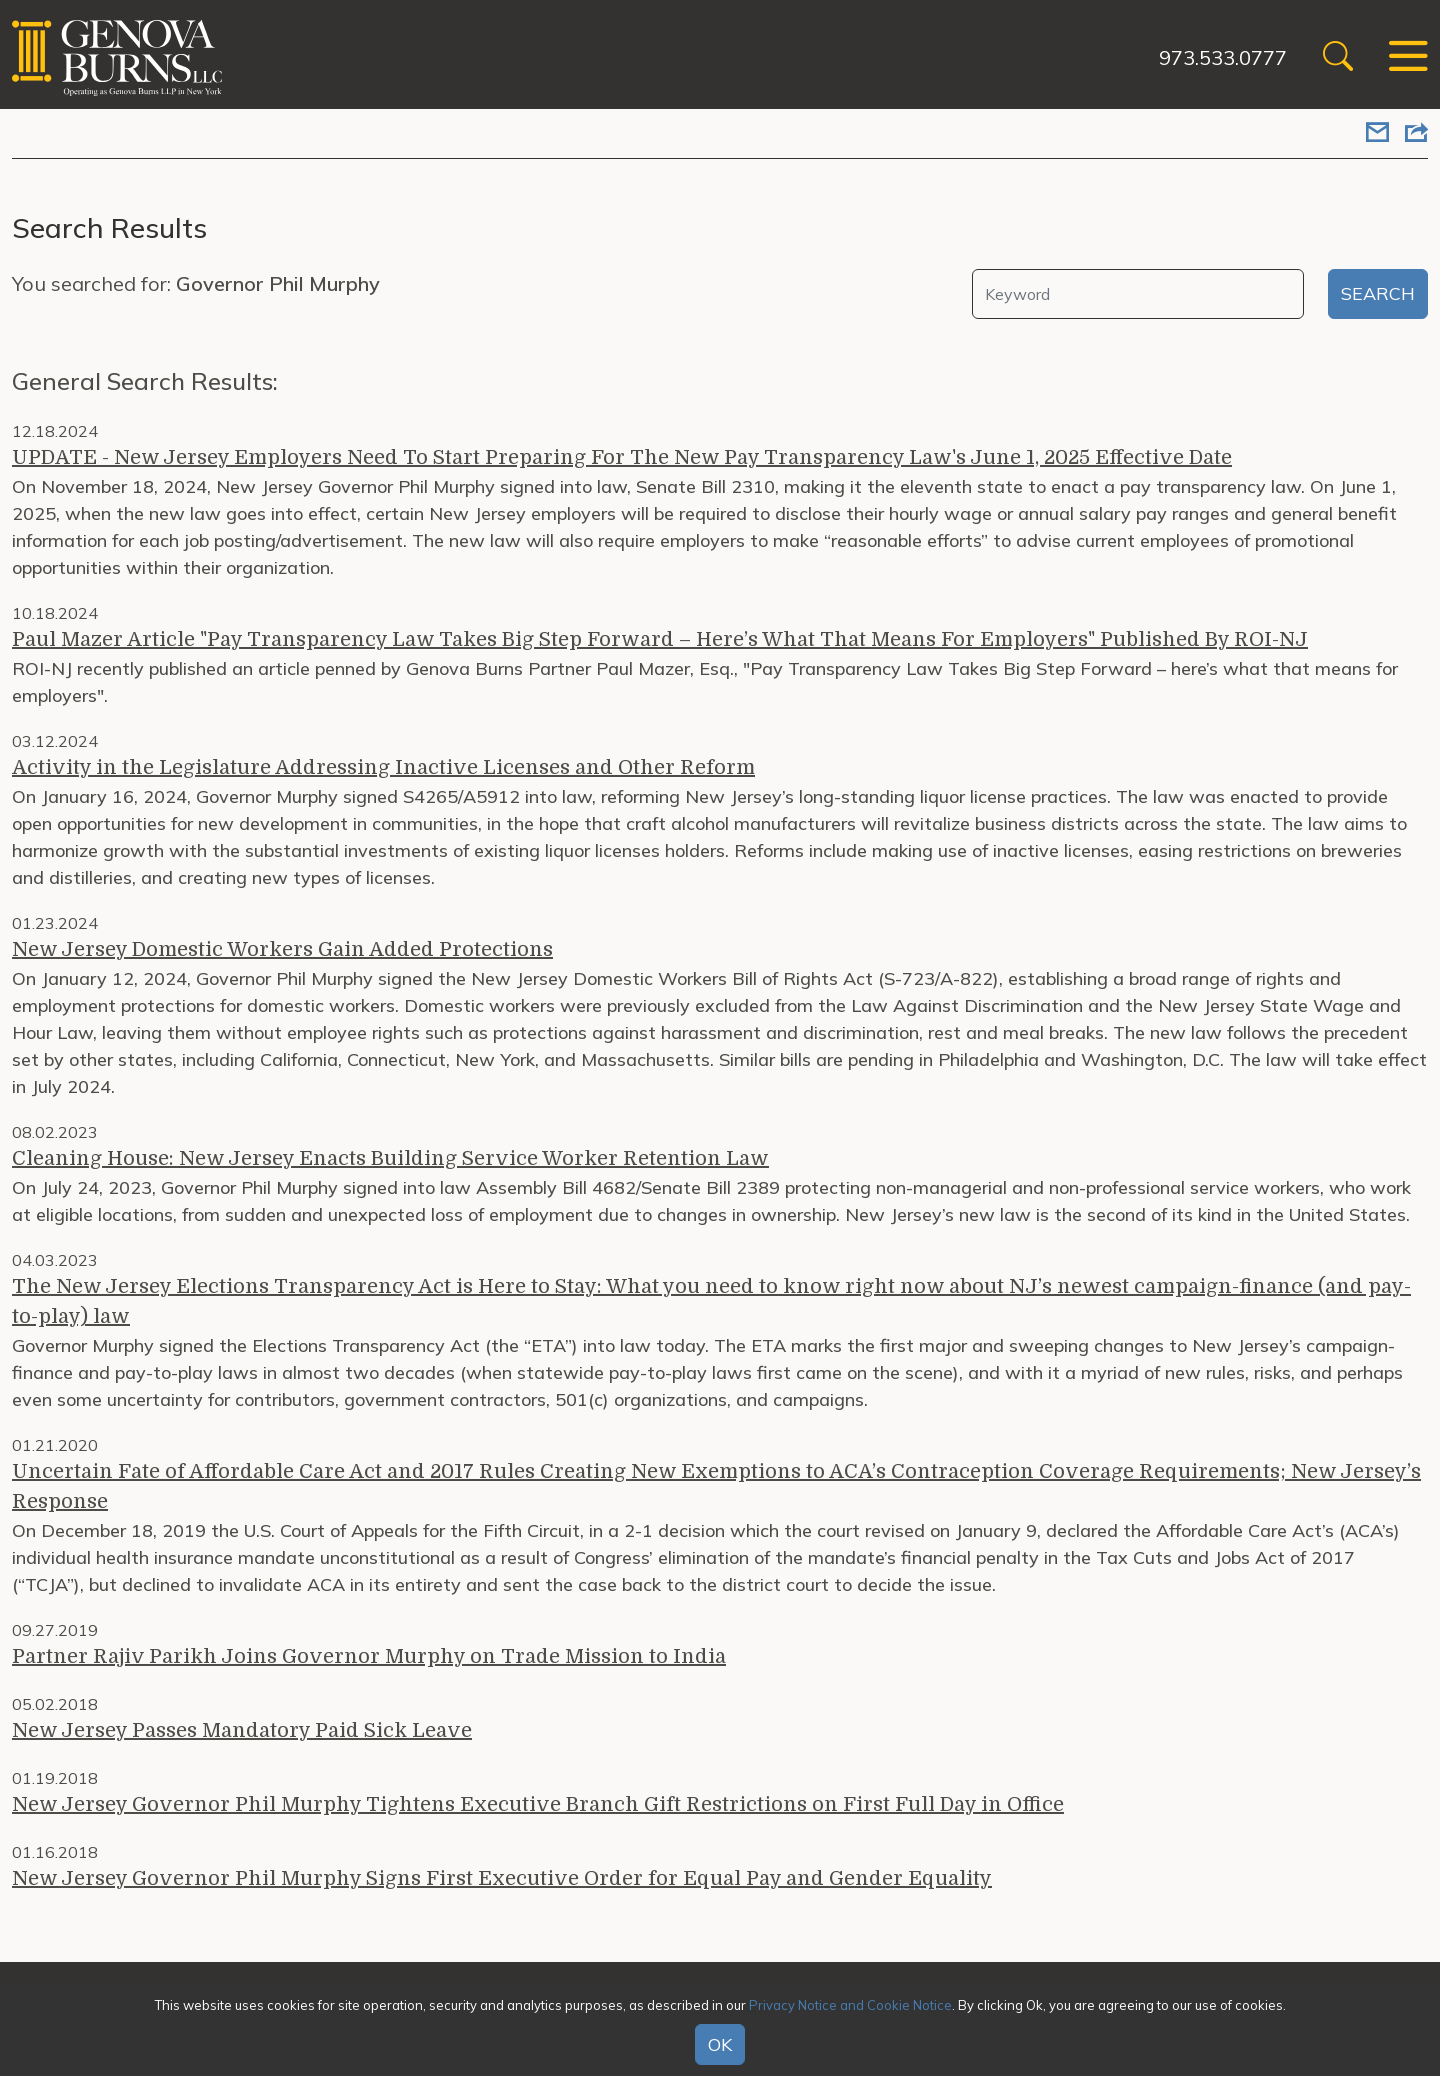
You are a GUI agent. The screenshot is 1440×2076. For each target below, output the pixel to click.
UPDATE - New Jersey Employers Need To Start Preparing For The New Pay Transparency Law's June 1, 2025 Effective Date (622, 457)
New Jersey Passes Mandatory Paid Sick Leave (242, 1730)
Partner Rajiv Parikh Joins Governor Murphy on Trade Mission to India (369, 1656)
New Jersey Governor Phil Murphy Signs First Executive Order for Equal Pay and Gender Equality (502, 1878)
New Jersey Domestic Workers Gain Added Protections (282, 949)
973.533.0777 (1223, 57)
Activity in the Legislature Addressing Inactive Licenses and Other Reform (383, 767)
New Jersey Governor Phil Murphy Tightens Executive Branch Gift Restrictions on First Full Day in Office (538, 1804)
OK (720, 2044)
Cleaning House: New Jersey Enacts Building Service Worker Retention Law (390, 1158)
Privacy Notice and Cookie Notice (850, 2005)
